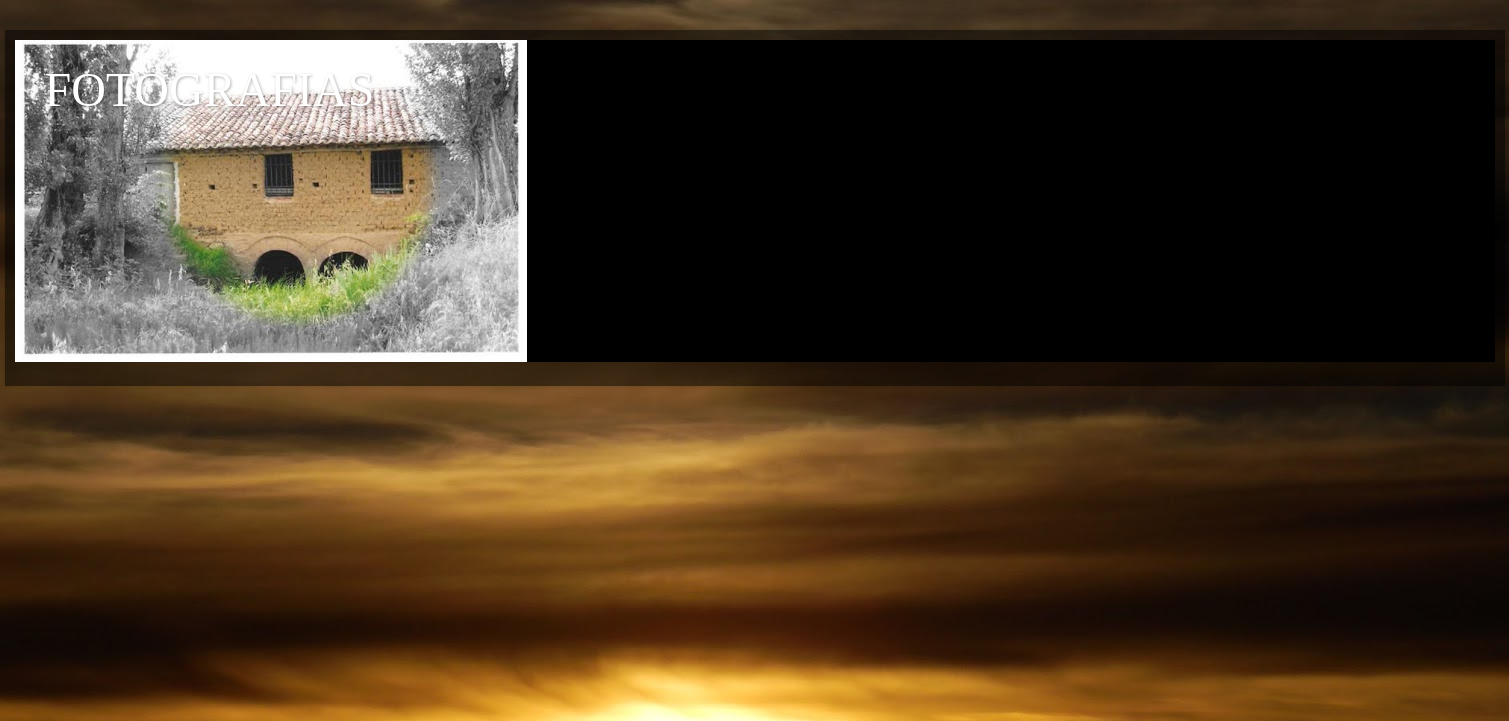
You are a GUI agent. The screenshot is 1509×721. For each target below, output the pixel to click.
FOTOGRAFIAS (210, 89)
